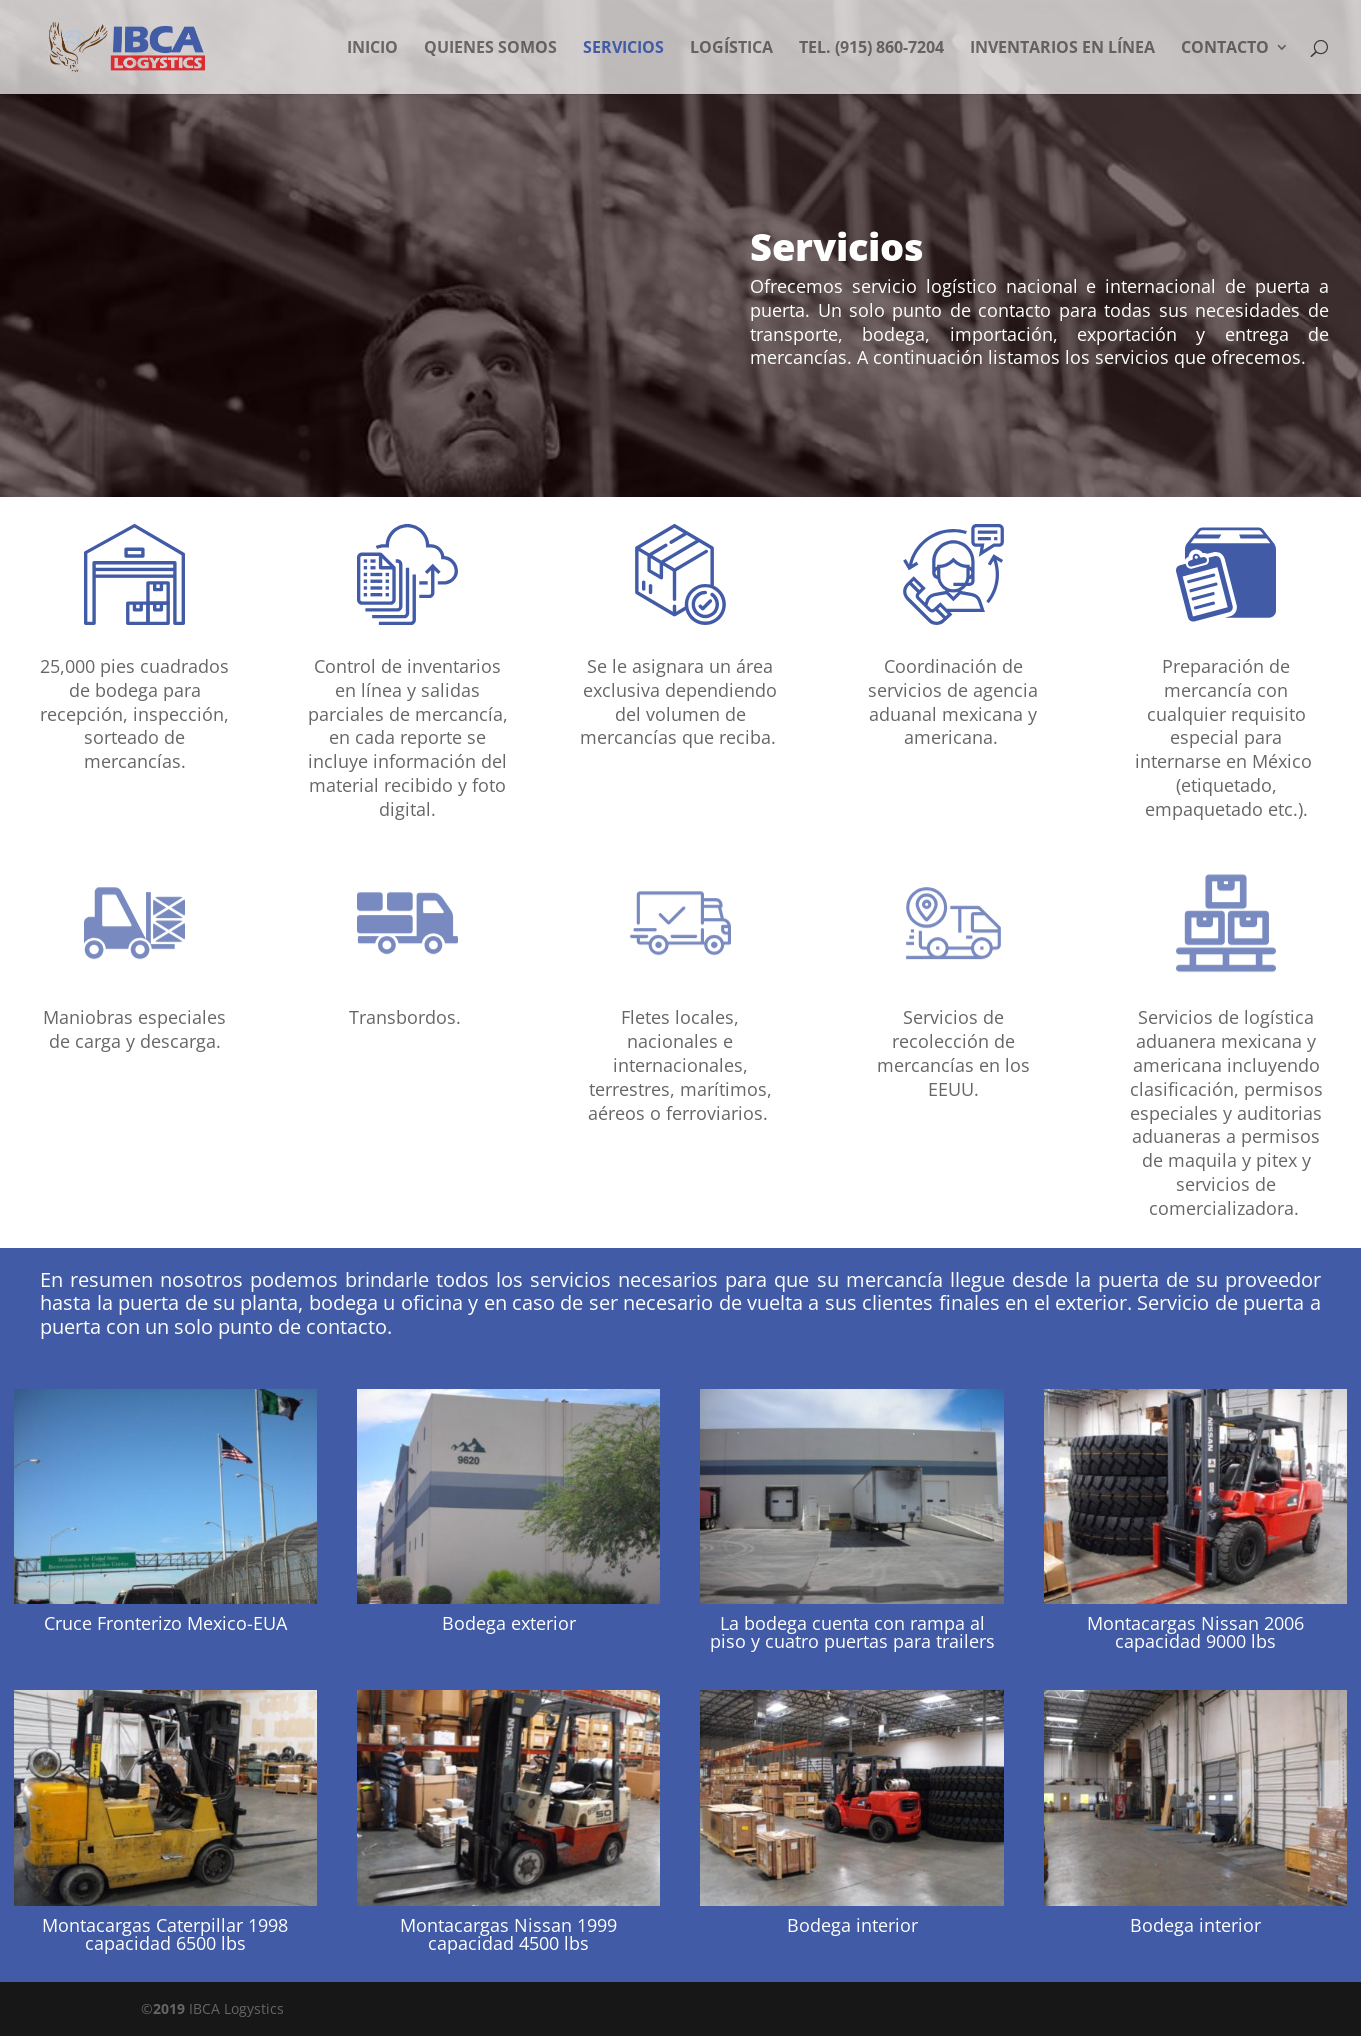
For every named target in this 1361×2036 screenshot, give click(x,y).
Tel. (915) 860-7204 (871, 49)
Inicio (372, 49)
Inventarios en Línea (1062, 49)
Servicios (623, 49)
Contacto (1225, 49)
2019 (169, 2008)
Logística (731, 49)
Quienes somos (490, 49)
